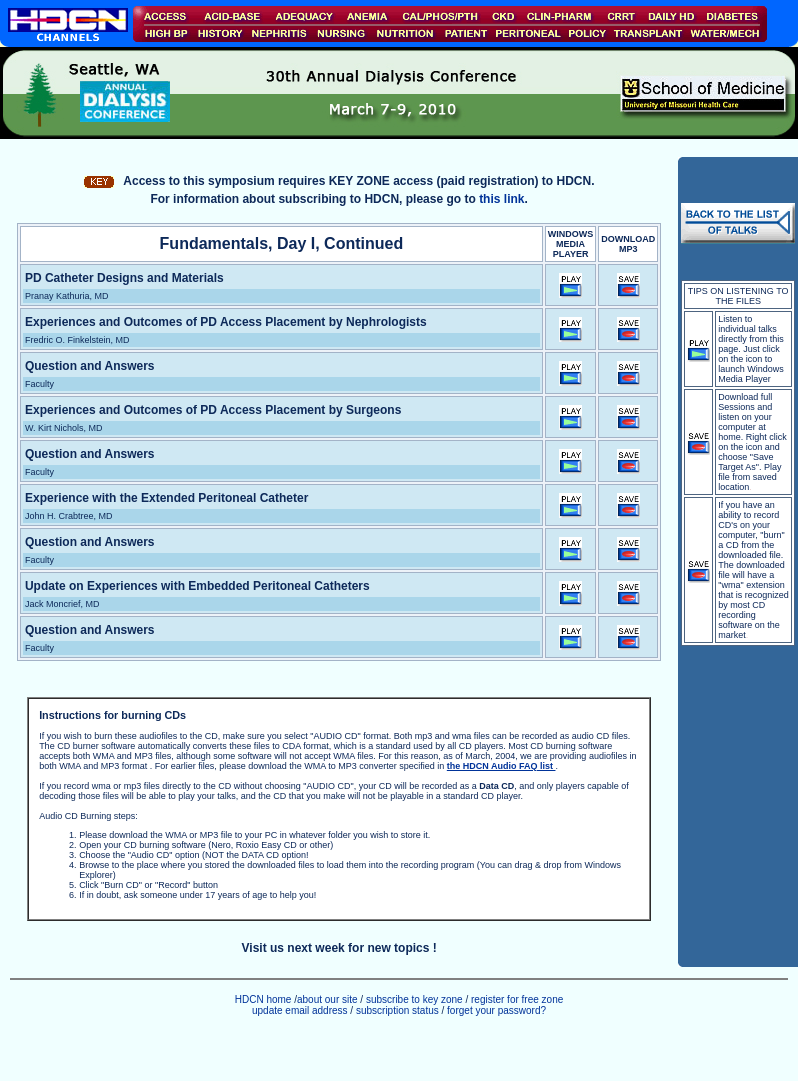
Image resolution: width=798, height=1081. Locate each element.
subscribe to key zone (413, 999)
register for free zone (517, 999)
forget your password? (496, 1010)
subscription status (399, 1010)
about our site (327, 999)
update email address (300, 1010)
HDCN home (263, 999)
